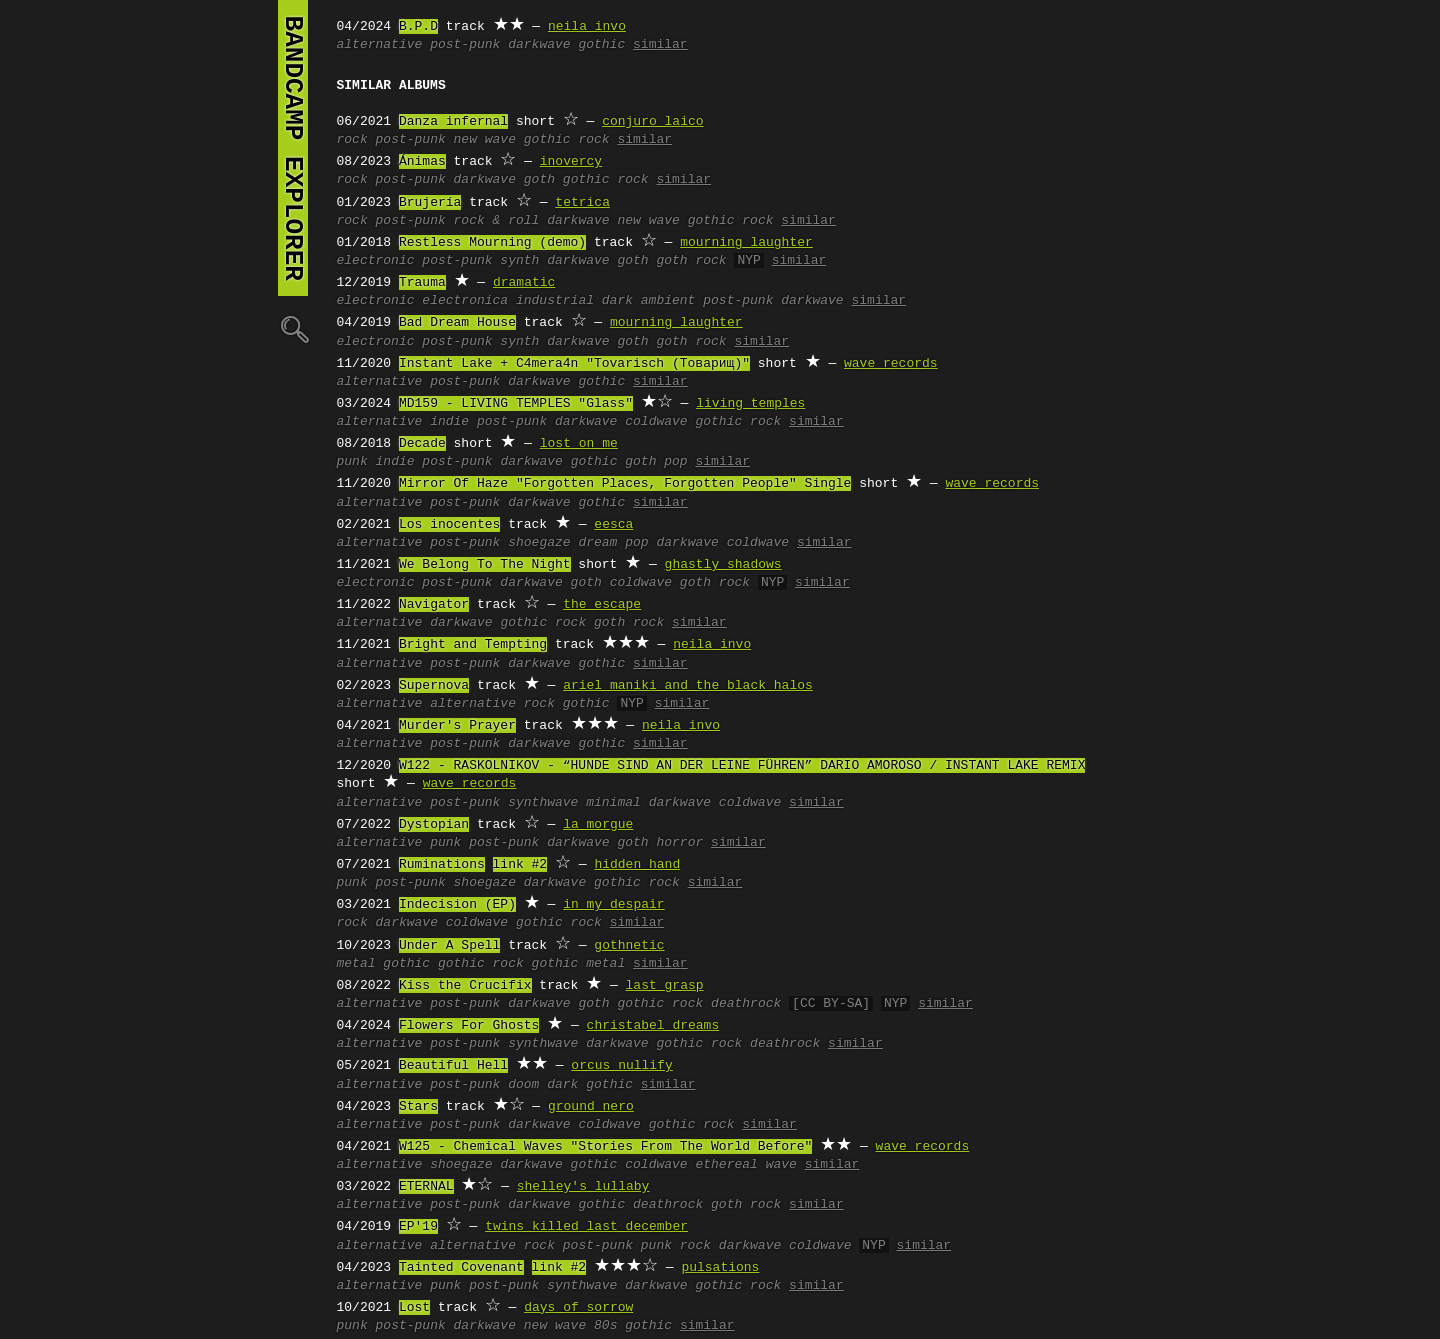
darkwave (539, 45)
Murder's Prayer (457, 726)
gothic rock (567, 140)
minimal (613, 803)
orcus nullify (621, 1066)
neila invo (587, 27)
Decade (422, 444)
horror (679, 843)
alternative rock (492, 704)
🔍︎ (293, 328)
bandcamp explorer (293, 148)
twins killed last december (586, 1227)
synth (519, 261)
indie (449, 422)
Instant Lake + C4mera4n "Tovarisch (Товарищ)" (574, 364)
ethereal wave (745, 1165)
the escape (602, 605)
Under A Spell (449, 946)
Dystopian (434, 825)
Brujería (430, 203)
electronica (465, 301)
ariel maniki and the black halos (688, 686)
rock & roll (497, 221)
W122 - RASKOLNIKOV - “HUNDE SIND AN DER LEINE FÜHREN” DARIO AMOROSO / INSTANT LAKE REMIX (742, 766)
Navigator (434, 605)
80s (605, 1326)
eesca (613, 525)
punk (352, 462)
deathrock (746, 1004)
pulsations (720, 1268)
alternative (380, 45)
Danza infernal (453, 122)
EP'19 (418, 1227)
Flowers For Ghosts (469, 1026)
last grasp (665, 986)
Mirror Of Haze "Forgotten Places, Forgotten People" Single (625, 484)
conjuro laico (652, 122)
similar (660, 45)
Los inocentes (449, 525)
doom (523, 1085)
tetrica (582, 203)
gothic (601, 45)
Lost (414, 1308)
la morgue (598, 825)
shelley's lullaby (583, 1187)
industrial (555, 301)
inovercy (571, 162)
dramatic (524, 283)
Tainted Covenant (461, 1268)
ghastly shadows (723, 565)
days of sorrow (578, 1308)
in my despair (613, 905)
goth (539, 180)
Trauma (422, 283)
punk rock (676, 1246)
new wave (485, 140)
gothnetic (629, 946)
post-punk (465, 45)
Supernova (434, 686)
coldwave (656, 422)
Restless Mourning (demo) (492, 243)
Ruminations (442, 865)
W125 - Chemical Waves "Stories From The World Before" (605, 1147)
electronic (376, 261)
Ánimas (422, 162)
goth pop (656, 462)
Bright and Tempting (473, 645)
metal (356, 964)
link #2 (520, 865)
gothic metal (579, 964)
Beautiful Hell (453, 1066)
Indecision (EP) (457, 905)
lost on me (579, 444)
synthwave (543, 803)
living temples (750, 404)
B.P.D (418, 27)
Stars (418, 1107)
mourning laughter (746, 243)
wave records (891, 364)
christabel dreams (653, 1026)
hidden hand (637, 865)
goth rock (691, 261)
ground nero (591, 1107)
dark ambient (649, 301)
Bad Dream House (457, 323)
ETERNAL (426, 1187)
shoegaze (539, 543)
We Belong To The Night (485, 565)
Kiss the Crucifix (465, 986)
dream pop (613, 543)
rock (352, 140)
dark (562, 1085)
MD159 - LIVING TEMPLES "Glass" (516, 404)
